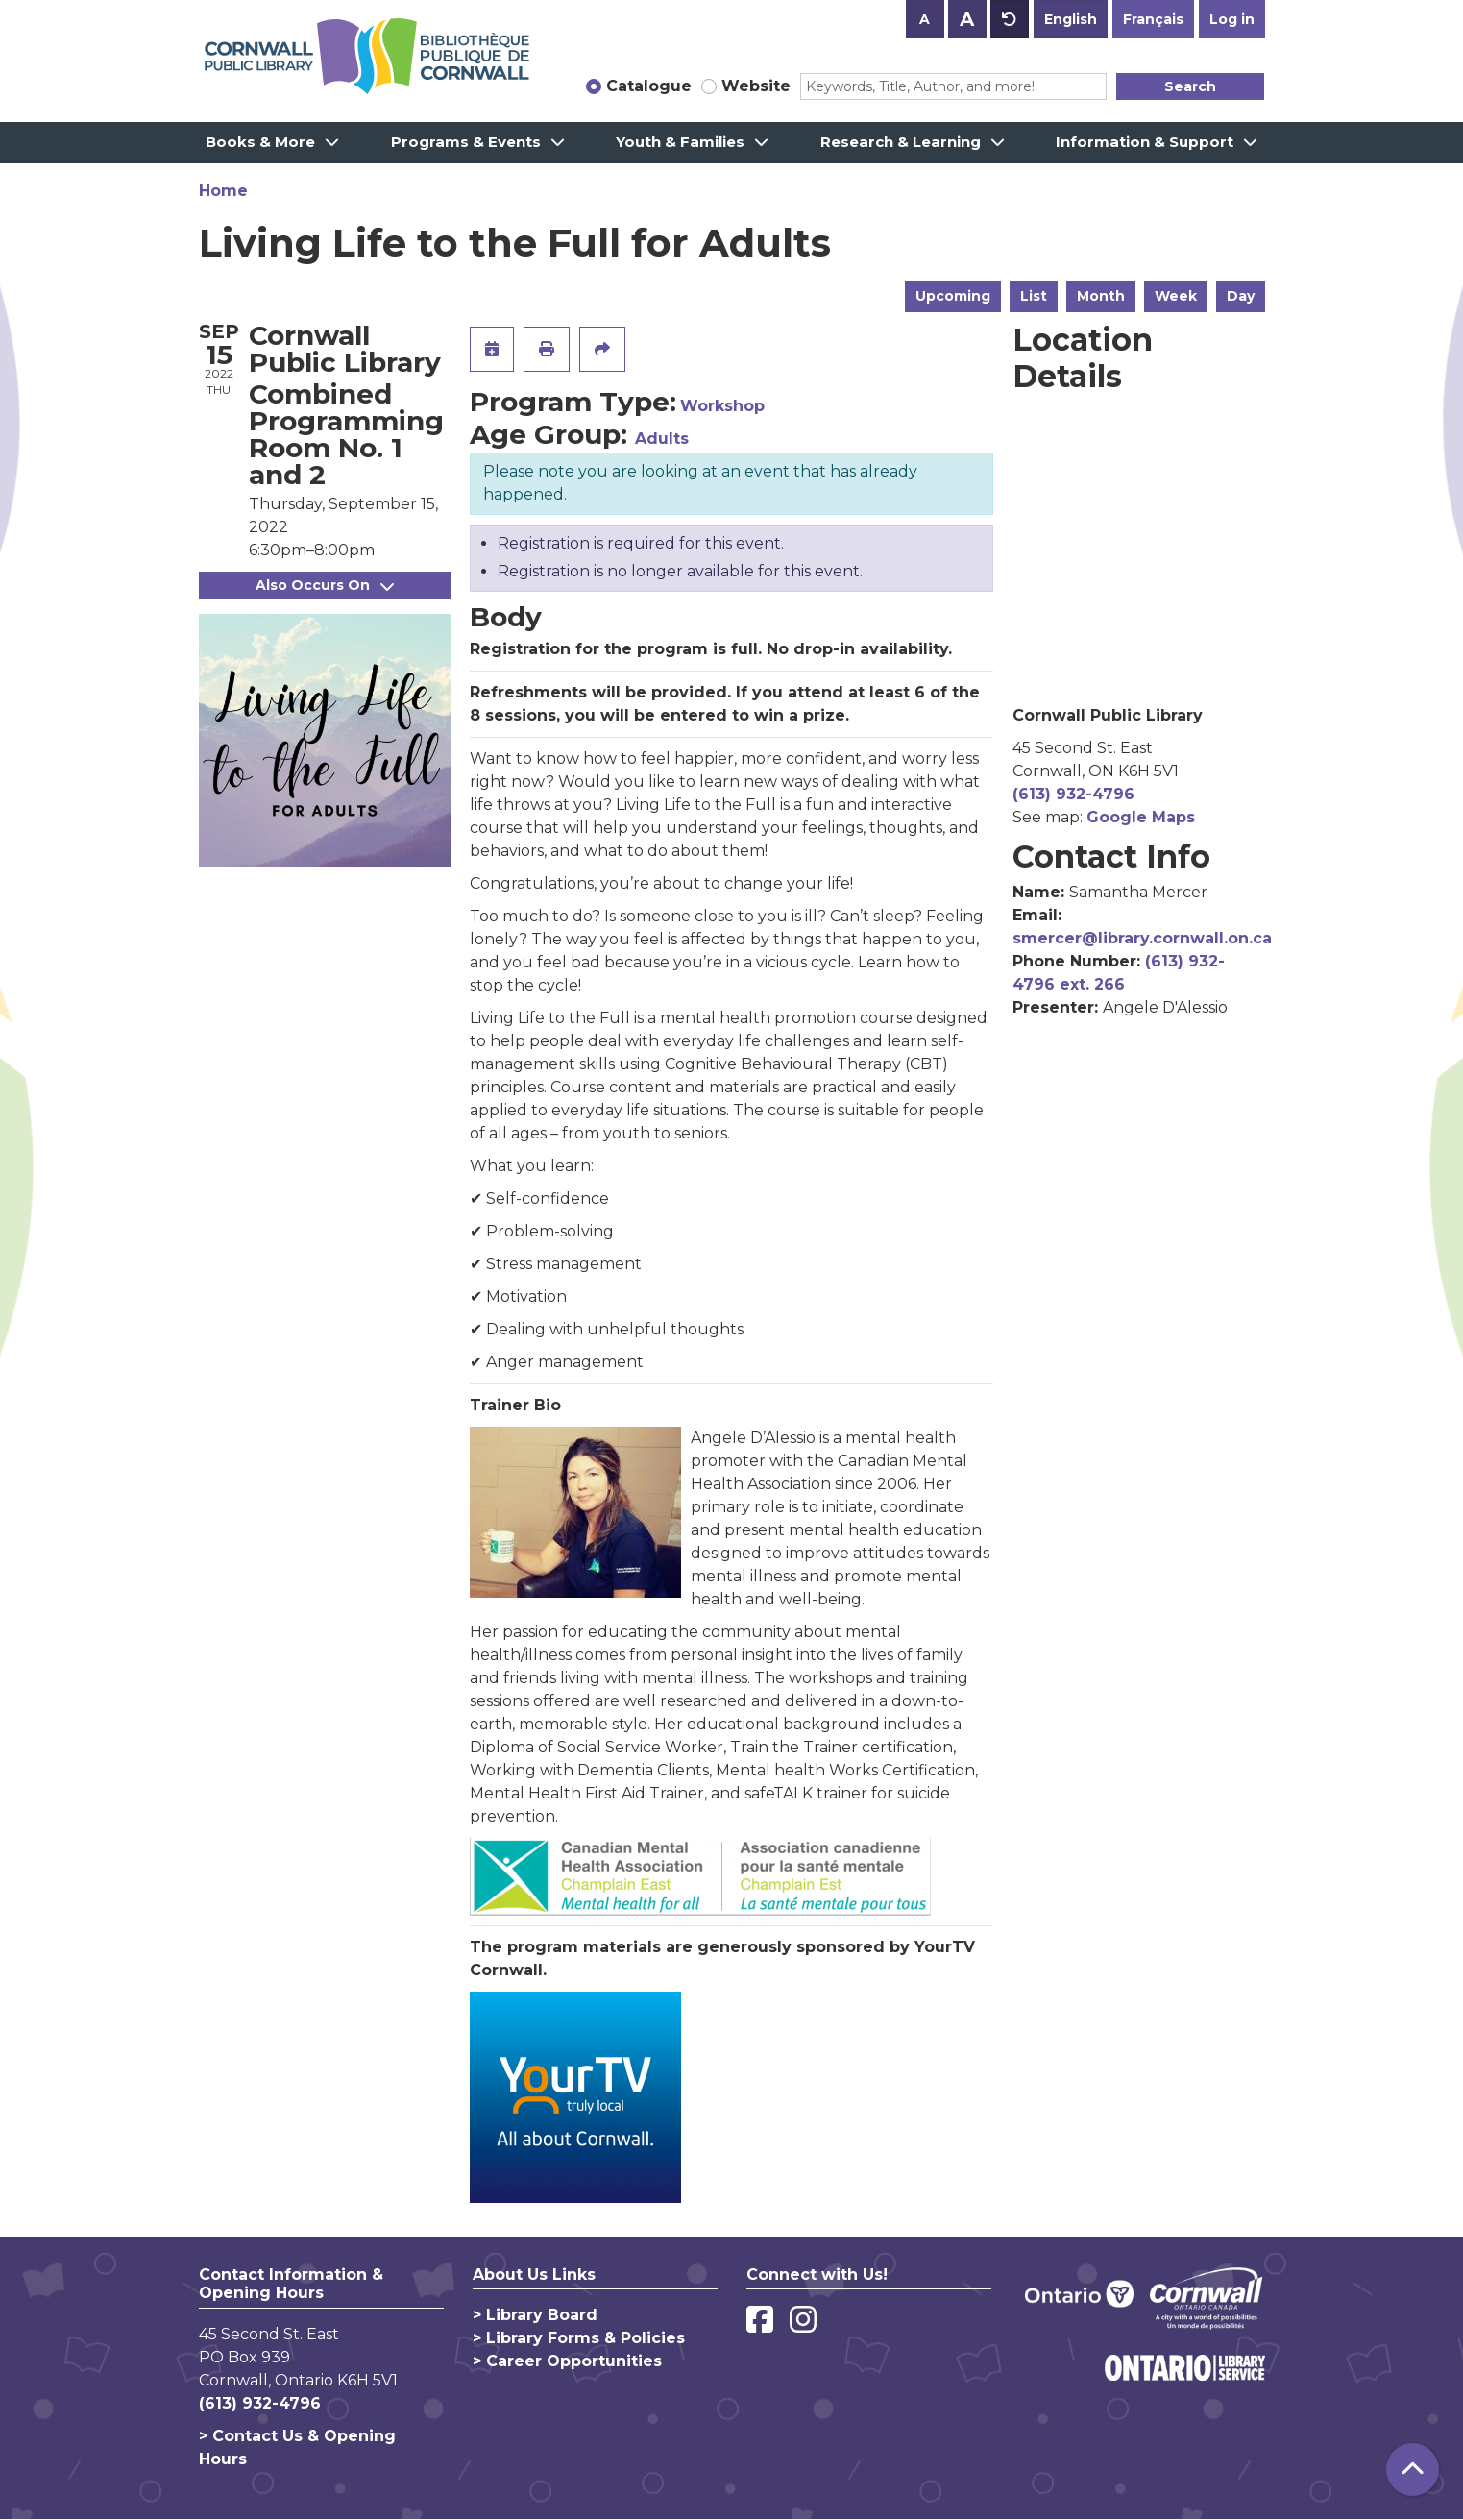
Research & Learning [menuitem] (900, 142)
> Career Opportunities (567, 2361)
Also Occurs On (325, 585)
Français (1153, 19)
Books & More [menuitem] (260, 142)
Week (1176, 296)
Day (1241, 296)
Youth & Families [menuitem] (680, 142)
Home (223, 191)
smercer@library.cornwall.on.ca (1142, 938)
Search (1190, 86)
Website (756, 86)
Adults (662, 438)
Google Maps (1140, 817)
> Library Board (535, 2315)
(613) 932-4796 (1073, 794)
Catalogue (649, 86)
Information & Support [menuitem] (1144, 142)
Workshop (722, 406)
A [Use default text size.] (1009, 19)
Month (1101, 296)
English (1070, 19)
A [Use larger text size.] (967, 19)
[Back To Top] (1412, 2469)
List (1033, 296)
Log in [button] (1232, 19)
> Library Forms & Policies (579, 2338)
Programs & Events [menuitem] (466, 142)
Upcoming (952, 296)
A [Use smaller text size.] (924, 19)
